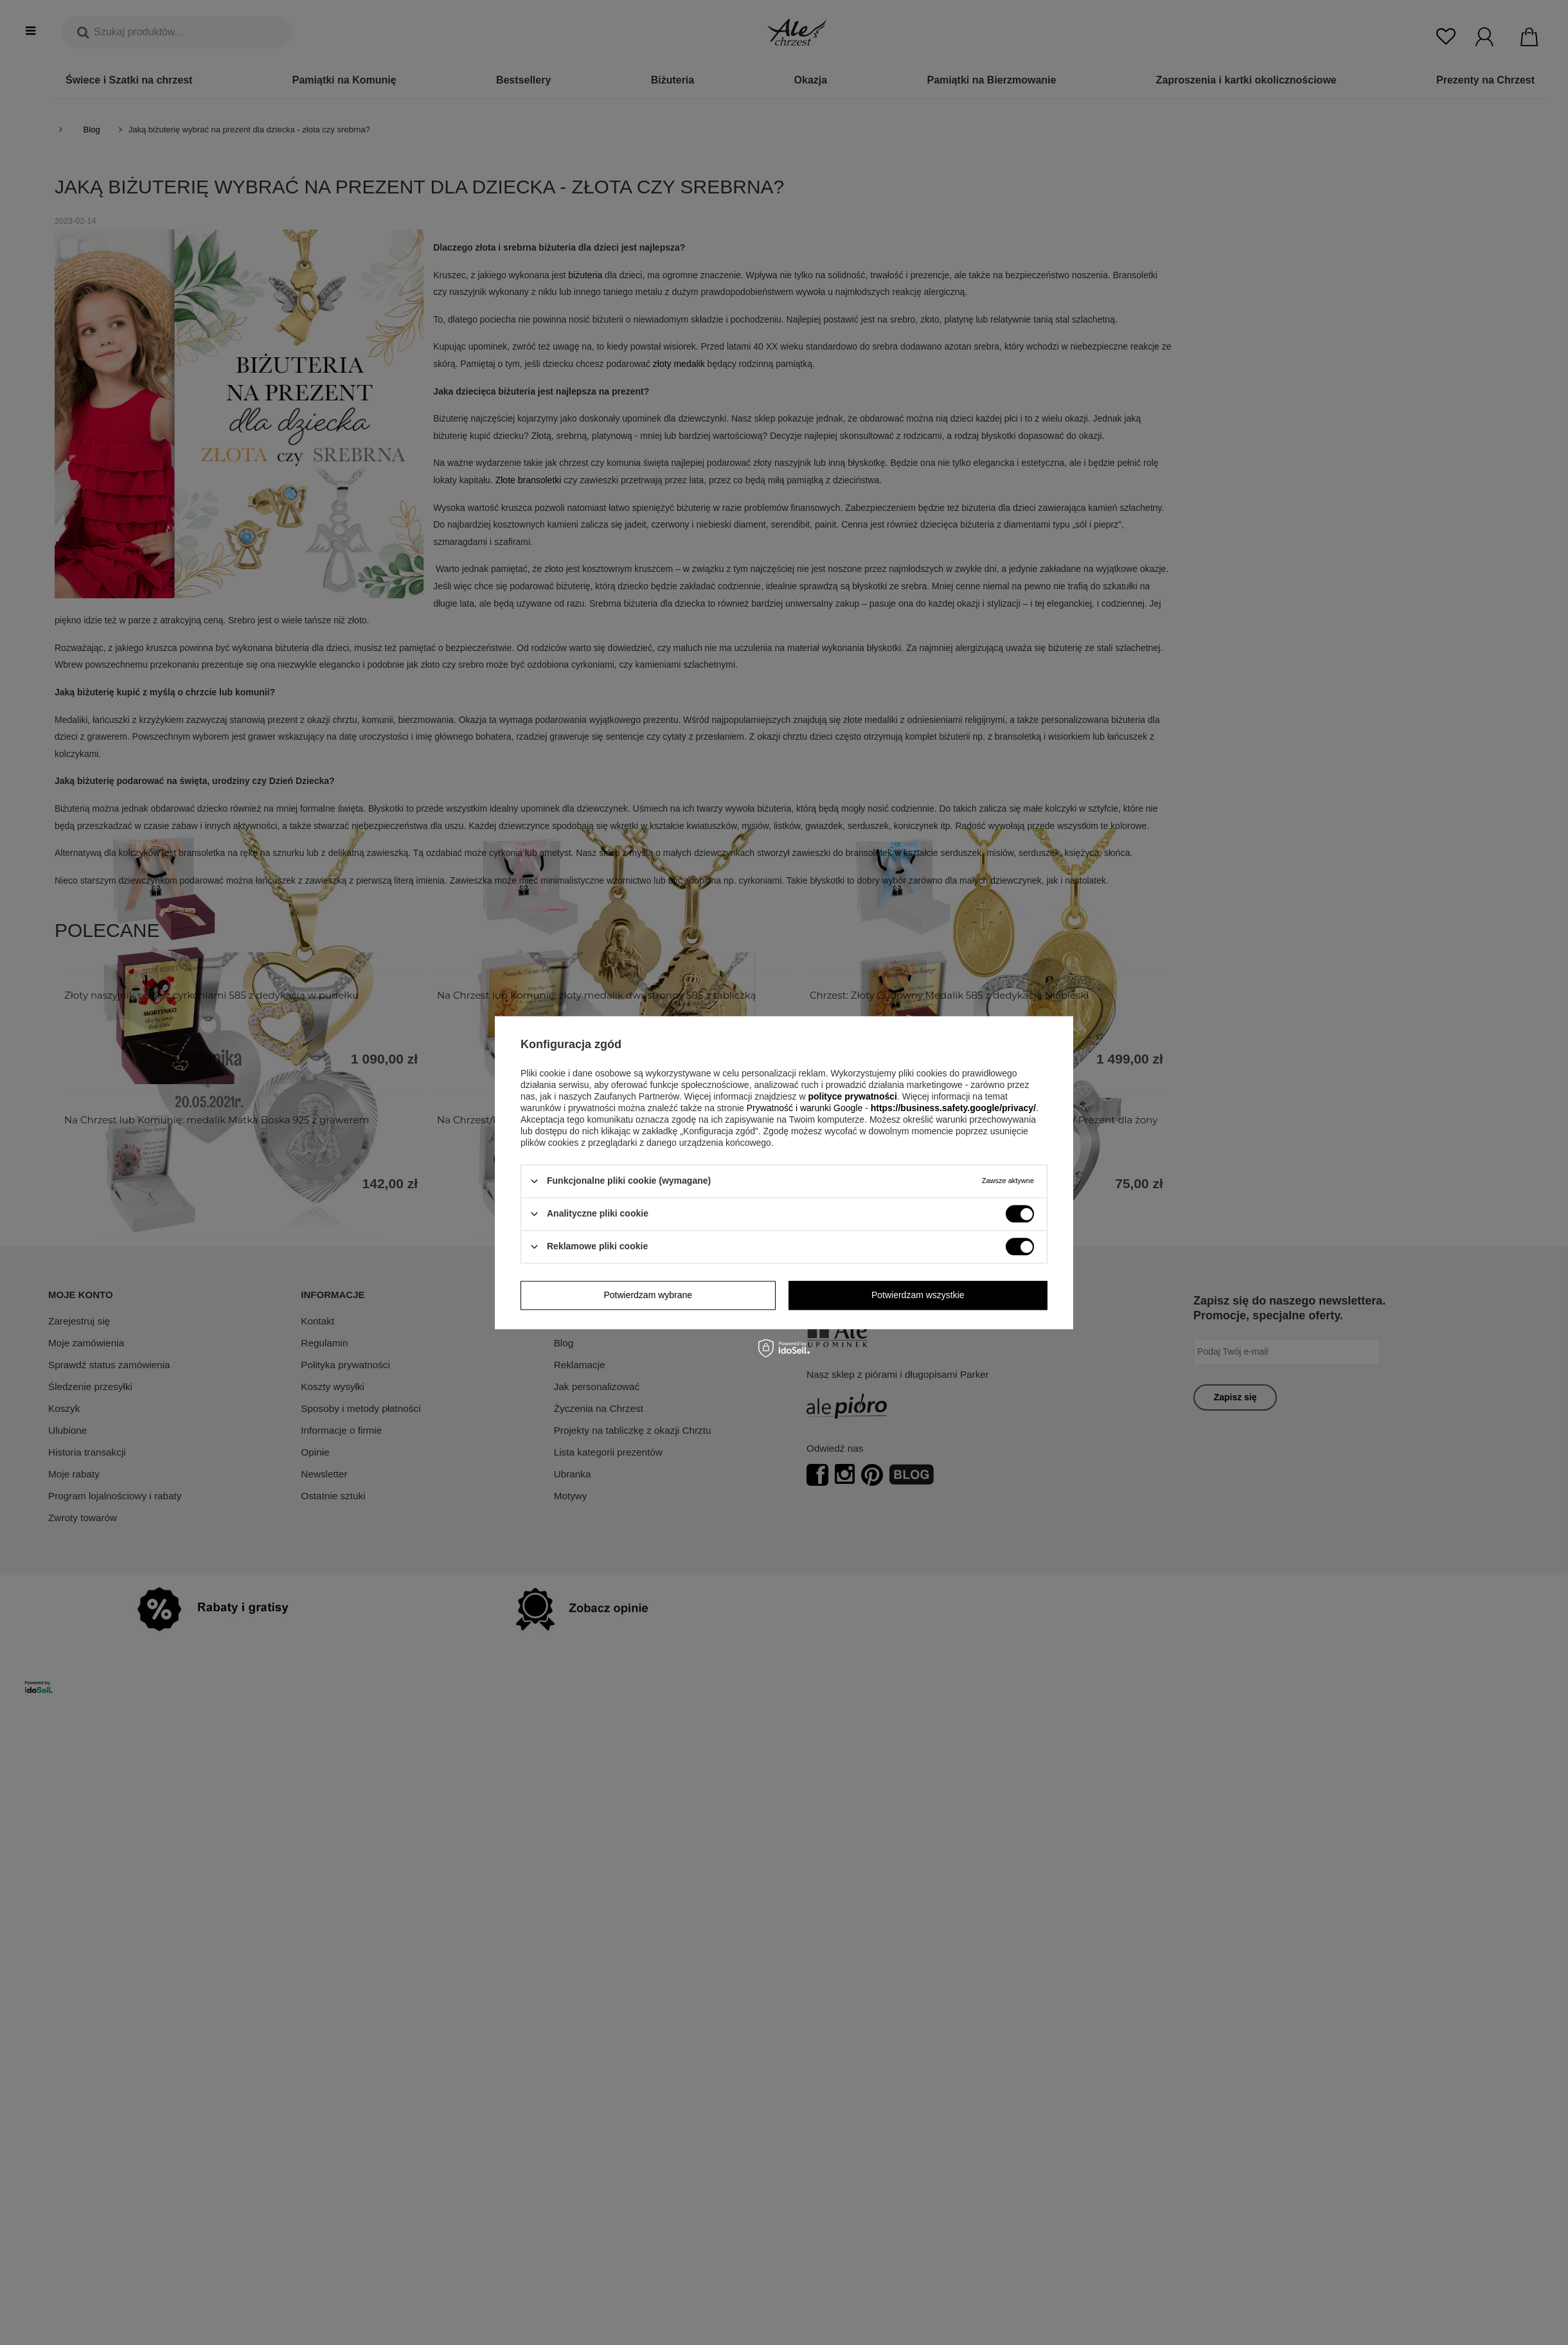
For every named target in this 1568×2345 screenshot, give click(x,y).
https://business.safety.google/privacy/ (953, 1108)
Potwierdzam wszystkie (918, 1295)
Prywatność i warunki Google (806, 1108)
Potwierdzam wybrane (647, 1295)
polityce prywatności (852, 1096)
